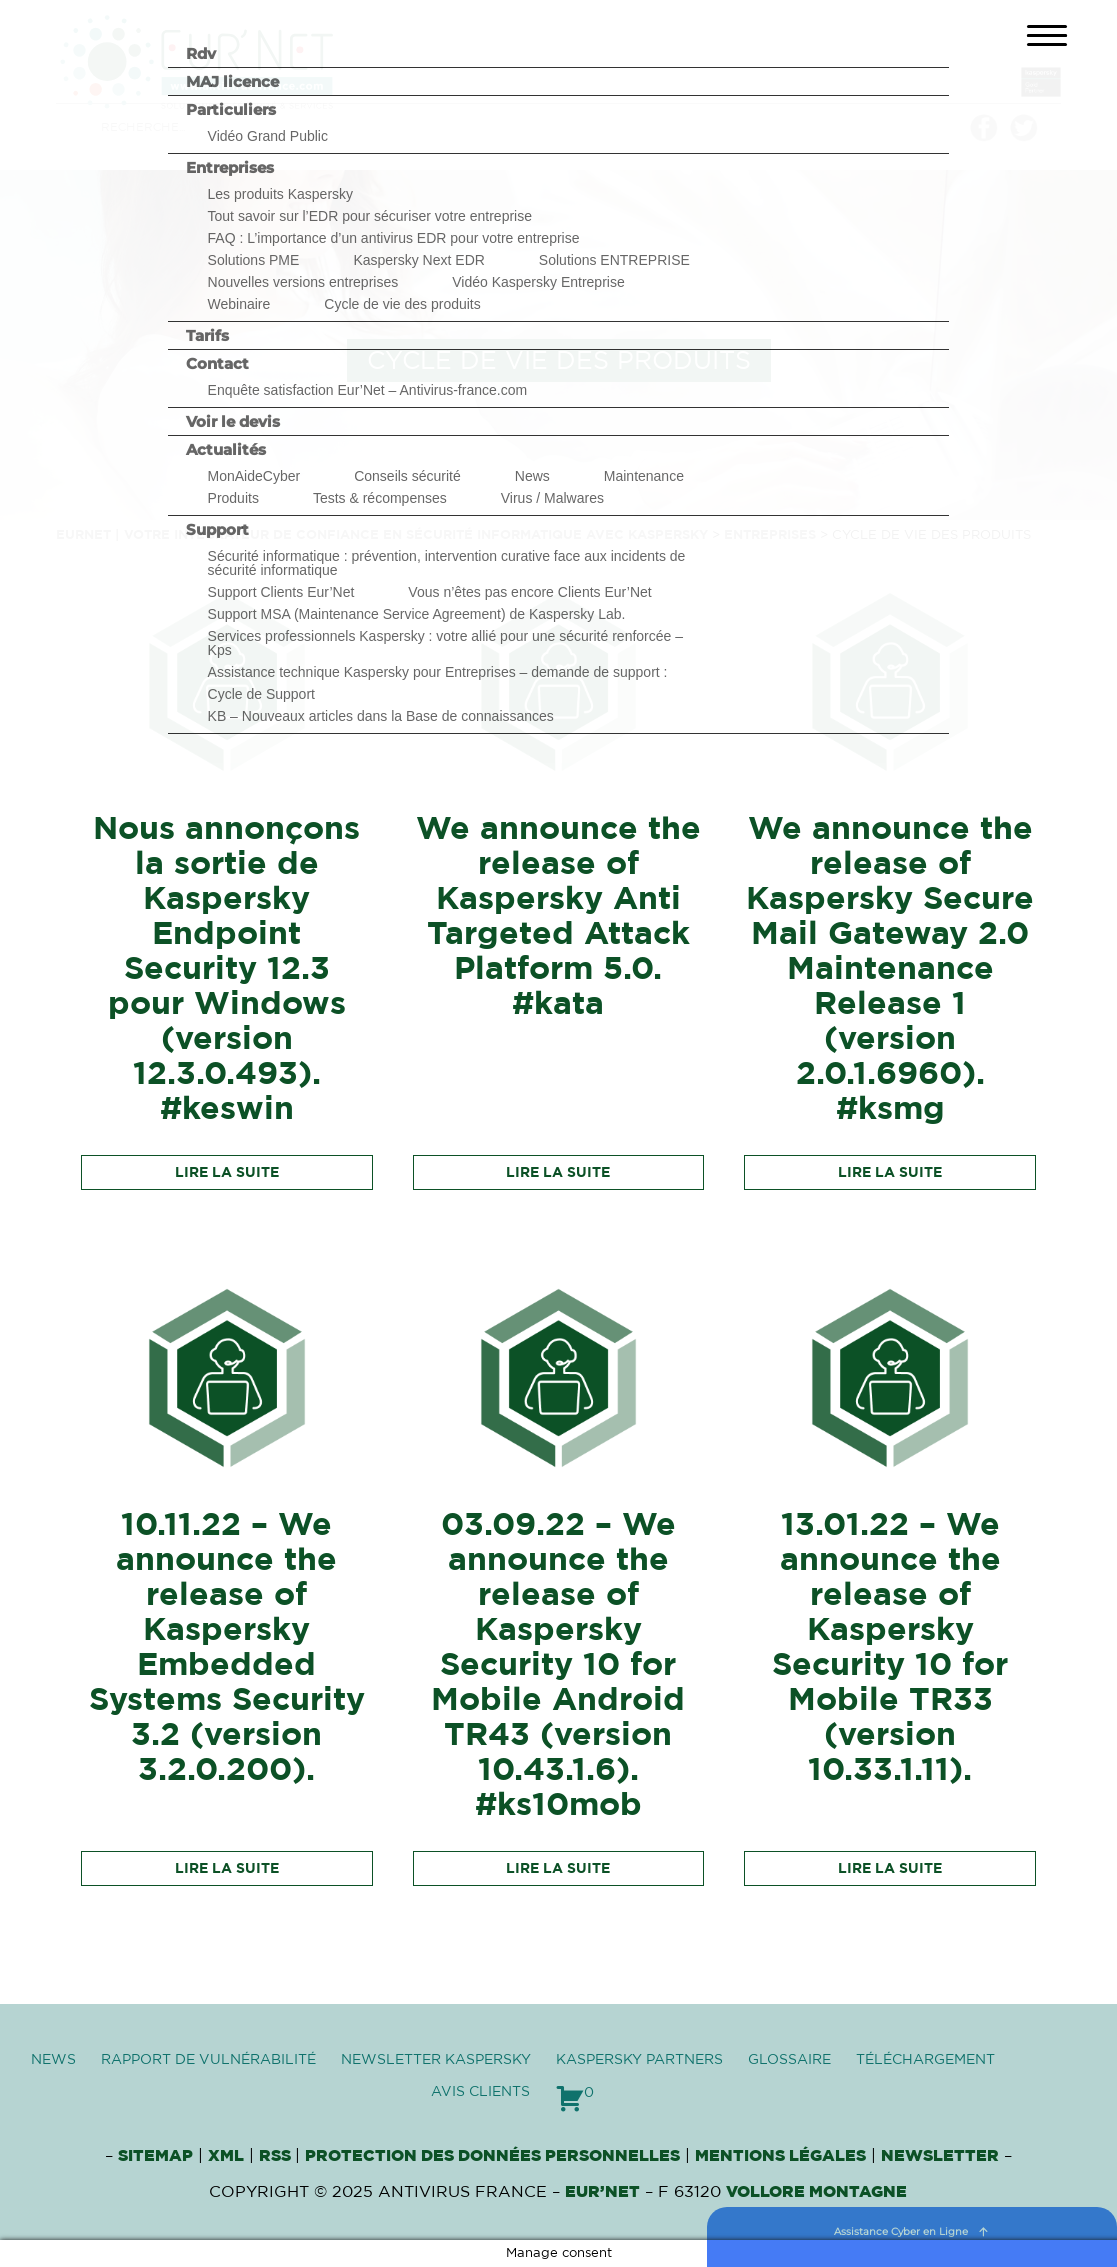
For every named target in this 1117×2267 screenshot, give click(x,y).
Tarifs (207, 335)
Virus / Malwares (552, 498)
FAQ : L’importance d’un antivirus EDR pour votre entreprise (394, 238)
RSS (277, 2156)
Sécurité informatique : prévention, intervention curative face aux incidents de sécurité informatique (447, 563)
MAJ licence (232, 81)
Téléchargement (925, 2060)
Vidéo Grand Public (268, 136)
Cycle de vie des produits (402, 304)
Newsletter (940, 2156)
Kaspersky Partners (639, 2060)
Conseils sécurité (407, 476)
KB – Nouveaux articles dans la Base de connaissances (381, 716)
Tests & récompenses (380, 498)
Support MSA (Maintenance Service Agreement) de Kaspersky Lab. (417, 614)
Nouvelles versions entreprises (303, 282)
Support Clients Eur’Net (281, 592)
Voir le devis (233, 421)
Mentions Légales (780, 2156)
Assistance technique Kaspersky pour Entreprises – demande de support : (438, 672)
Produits (233, 498)
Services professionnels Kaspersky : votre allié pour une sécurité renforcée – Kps (445, 643)
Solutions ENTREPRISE (614, 260)
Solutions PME (254, 260)
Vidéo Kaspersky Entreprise (538, 282)
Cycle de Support (261, 694)
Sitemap (155, 2156)
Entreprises (230, 167)
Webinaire (239, 304)
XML (226, 2156)
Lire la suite (227, 1173)
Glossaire (789, 2060)
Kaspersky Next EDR (418, 260)
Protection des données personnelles (492, 2156)
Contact (217, 363)
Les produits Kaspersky (281, 194)
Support (217, 529)
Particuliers (231, 109)
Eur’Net (602, 2192)
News (532, 476)
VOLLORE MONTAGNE (816, 2192)
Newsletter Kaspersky (436, 2060)
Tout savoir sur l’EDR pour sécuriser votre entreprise (370, 216)
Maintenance (644, 476)
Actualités (226, 449)
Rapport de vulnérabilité (208, 2060)
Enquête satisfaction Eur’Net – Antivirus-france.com (368, 390)
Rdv (201, 53)
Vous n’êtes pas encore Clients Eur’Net (529, 592)
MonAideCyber (254, 476)
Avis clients (480, 2092)
